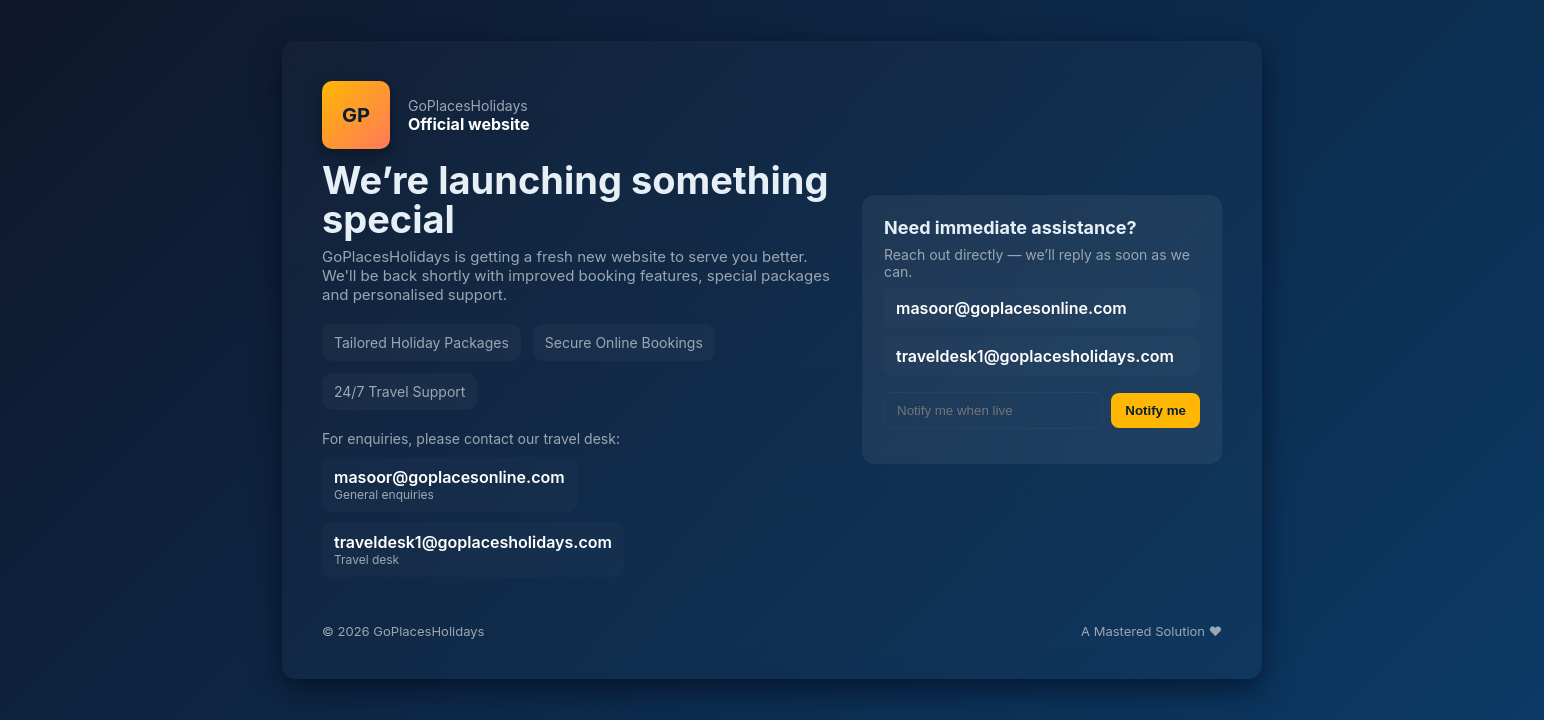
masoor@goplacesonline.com (449, 484)
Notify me (1155, 410)
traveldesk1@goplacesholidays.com (473, 549)
